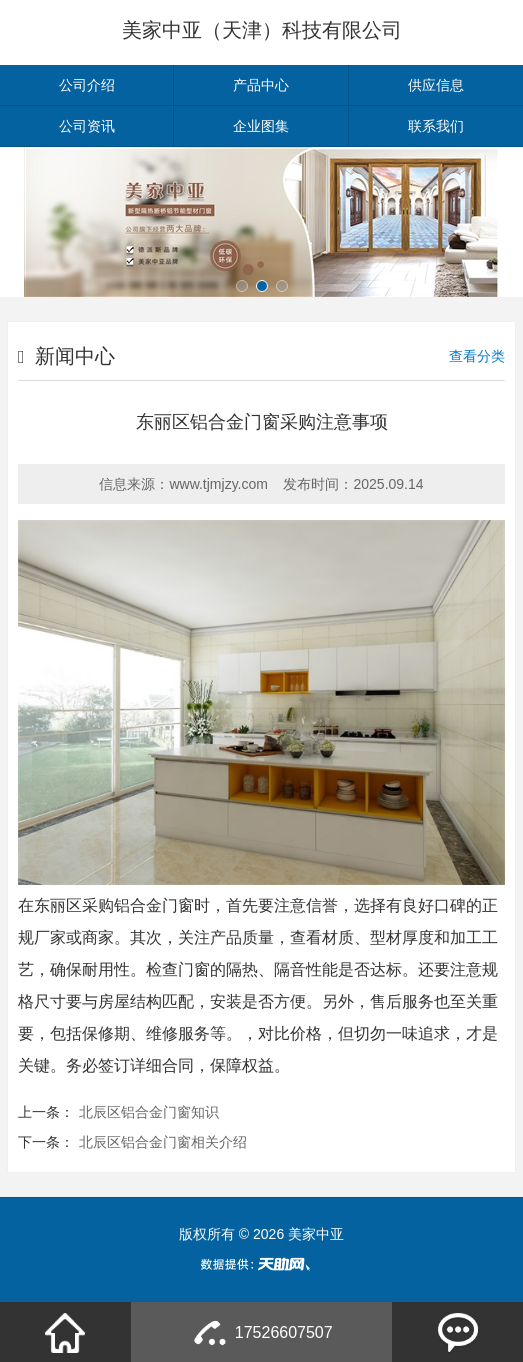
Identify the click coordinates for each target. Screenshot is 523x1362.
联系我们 (436, 126)
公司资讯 (87, 126)
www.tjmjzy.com (218, 484)
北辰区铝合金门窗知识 (149, 1112)
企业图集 (261, 126)
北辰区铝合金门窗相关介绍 (163, 1142)
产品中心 (261, 85)
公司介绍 (87, 85)
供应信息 (436, 85)
